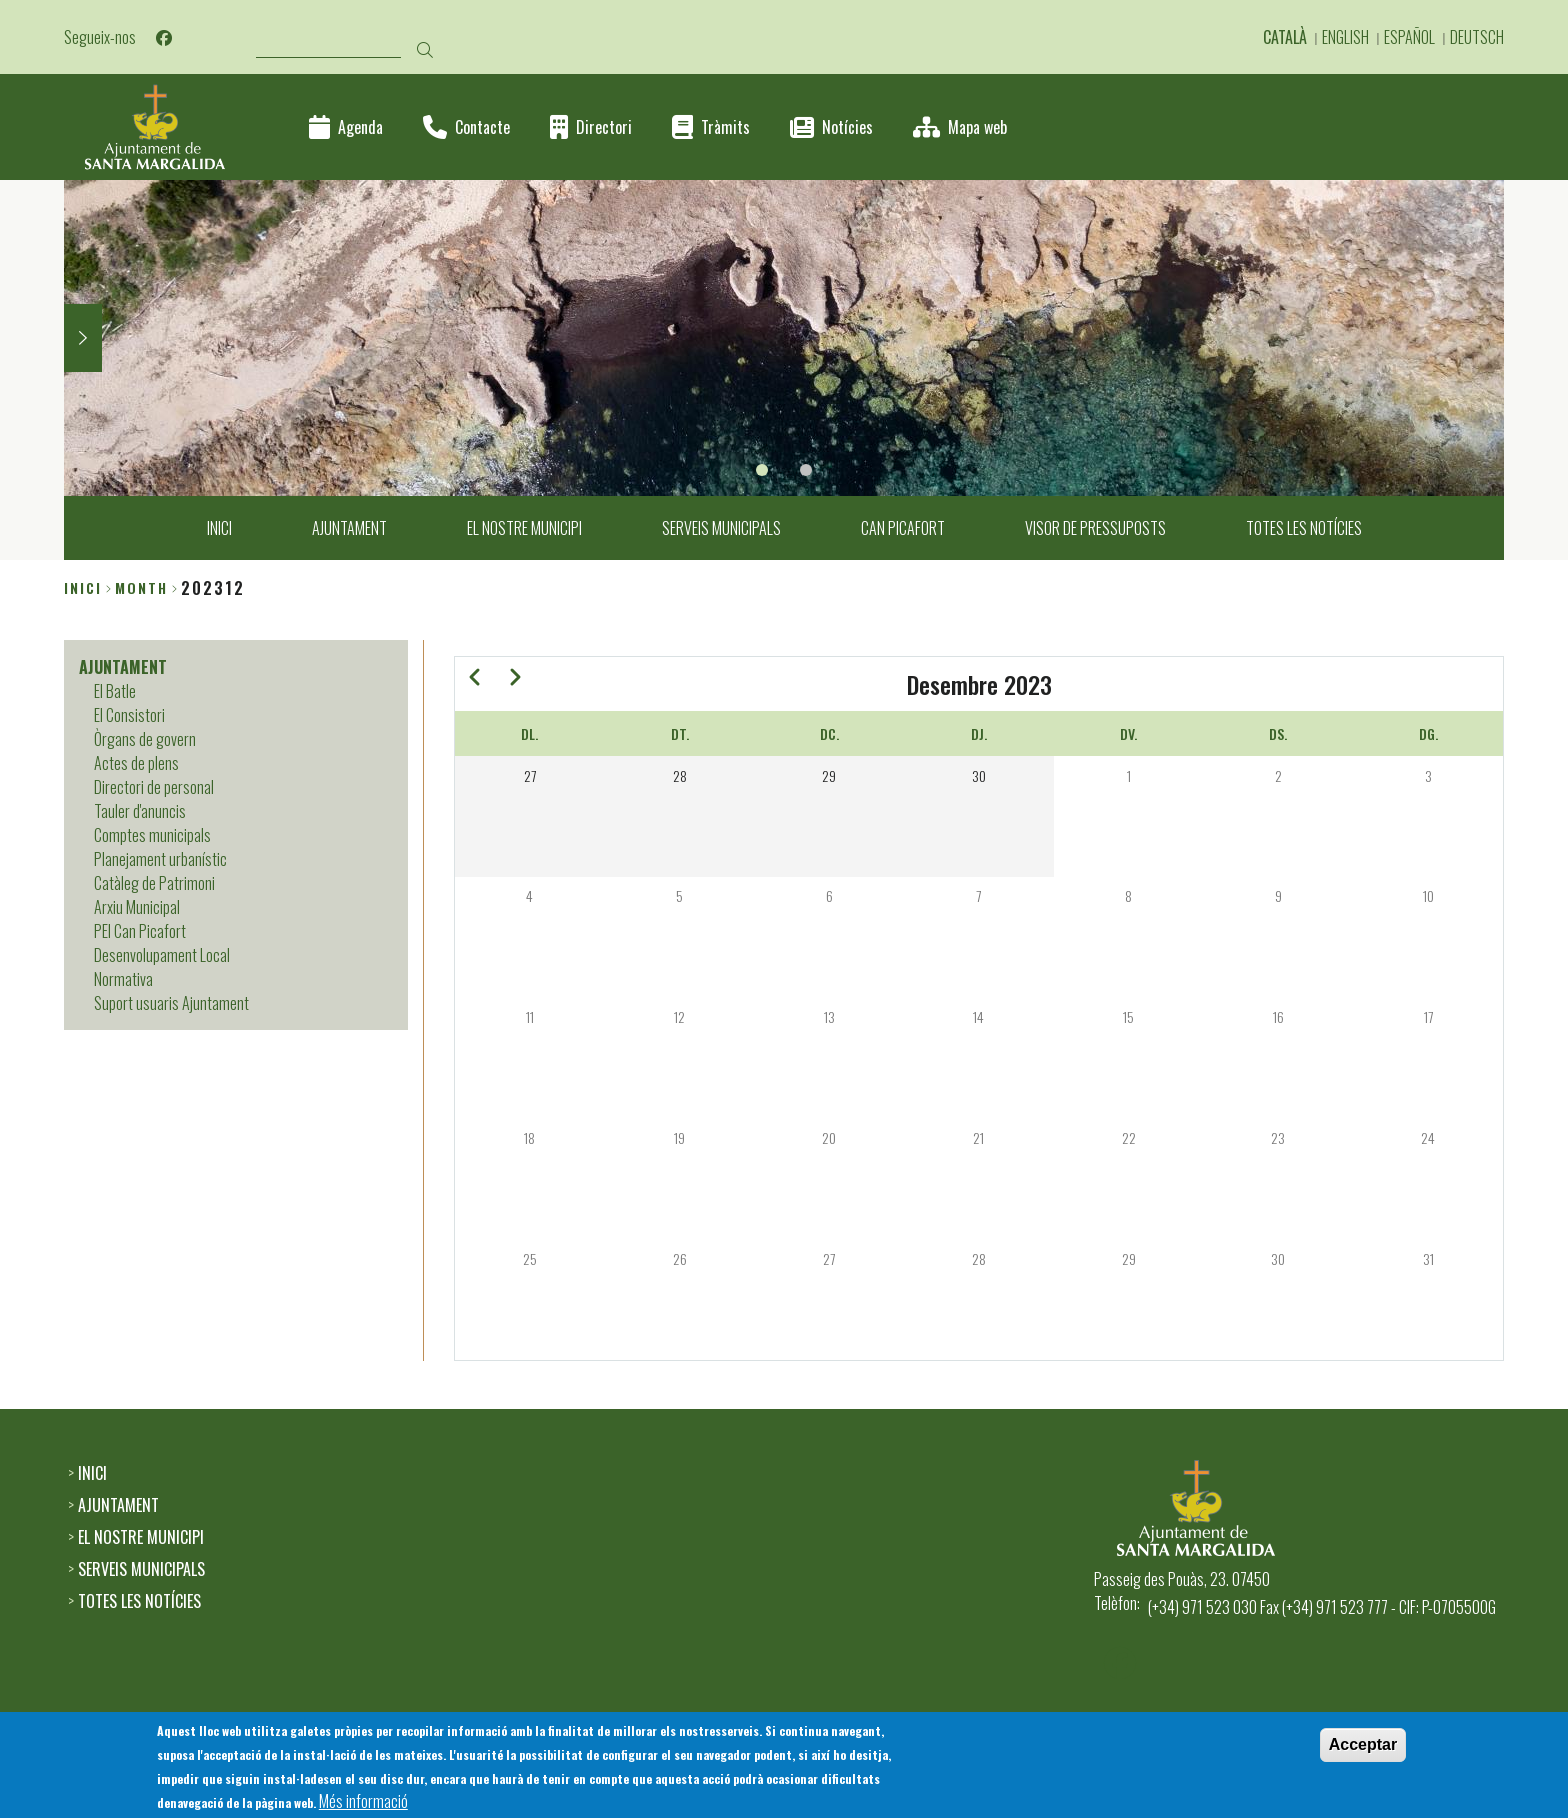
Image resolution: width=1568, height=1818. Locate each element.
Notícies (847, 127)
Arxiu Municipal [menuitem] (137, 907)
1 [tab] (762, 470)
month (141, 587)
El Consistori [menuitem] (129, 715)
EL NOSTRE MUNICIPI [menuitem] (524, 528)
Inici (83, 587)
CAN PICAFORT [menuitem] (903, 528)
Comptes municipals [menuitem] (152, 835)
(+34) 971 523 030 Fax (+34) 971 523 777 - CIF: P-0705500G (1322, 1607)
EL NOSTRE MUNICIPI (141, 1537)
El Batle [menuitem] (115, 691)
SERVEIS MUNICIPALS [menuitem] (721, 528)
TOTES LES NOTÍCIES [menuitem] (1304, 528)
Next (83, 338)
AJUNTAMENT (118, 1505)
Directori (604, 127)
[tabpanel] (784, 338)
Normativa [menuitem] (123, 979)
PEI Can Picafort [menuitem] (140, 931)
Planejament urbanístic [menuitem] (160, 859)
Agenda (360, 127)
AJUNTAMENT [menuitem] (349, 528)
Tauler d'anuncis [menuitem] (140, 811)
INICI (92, 1473)
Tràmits (725, 127)
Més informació (363, 1803)
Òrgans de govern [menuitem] (145, 739)
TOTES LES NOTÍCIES (139, 1601)
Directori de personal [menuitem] (154, 787)
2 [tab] (806, 470)
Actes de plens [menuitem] (136, 763)
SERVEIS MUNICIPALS (141, 1569)
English (1345, 37)
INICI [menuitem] (219, 528)
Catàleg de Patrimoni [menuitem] (154, 883)
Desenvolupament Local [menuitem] (162, 955)
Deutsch (1477, 37)
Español (1409, 37)
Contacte (482, 127)
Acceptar (1363, 1746)
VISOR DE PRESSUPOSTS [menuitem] (1095, 528)
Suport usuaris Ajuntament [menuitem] (171, 1003)
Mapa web (977, 127)
